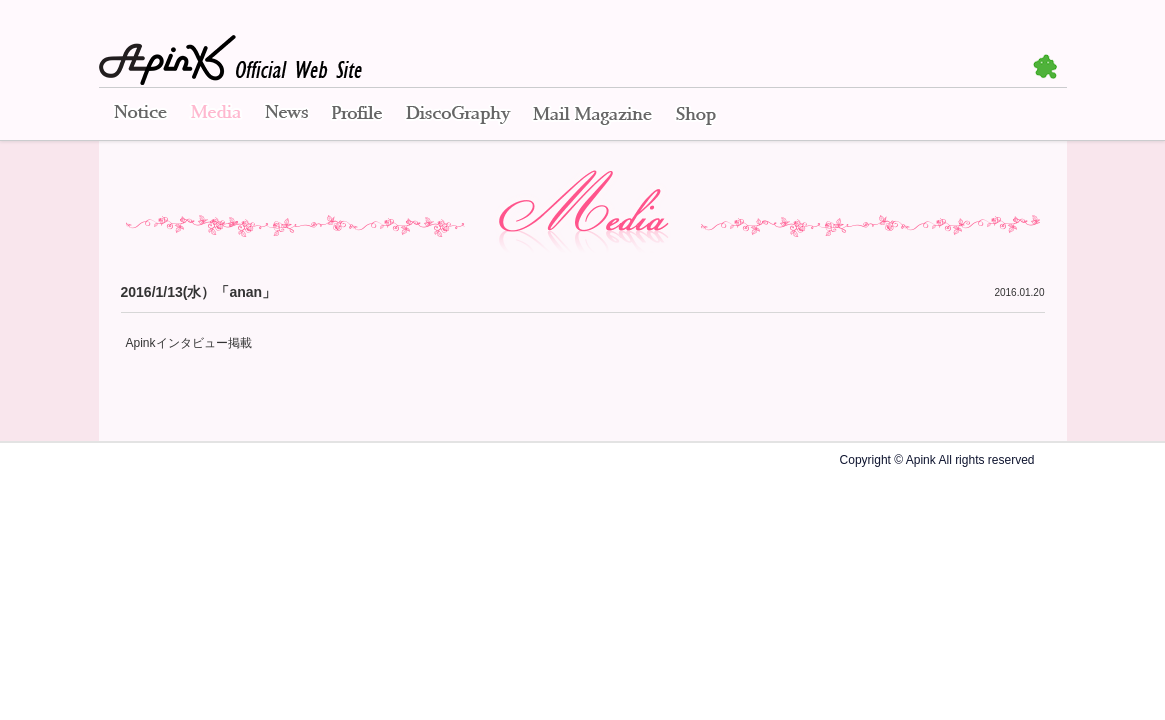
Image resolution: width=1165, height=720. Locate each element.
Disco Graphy (457, 115)
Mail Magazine (592, 115)
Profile (357, 115)
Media (216, 115)
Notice (139, 115)
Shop (696, 115)
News (286, 115)
